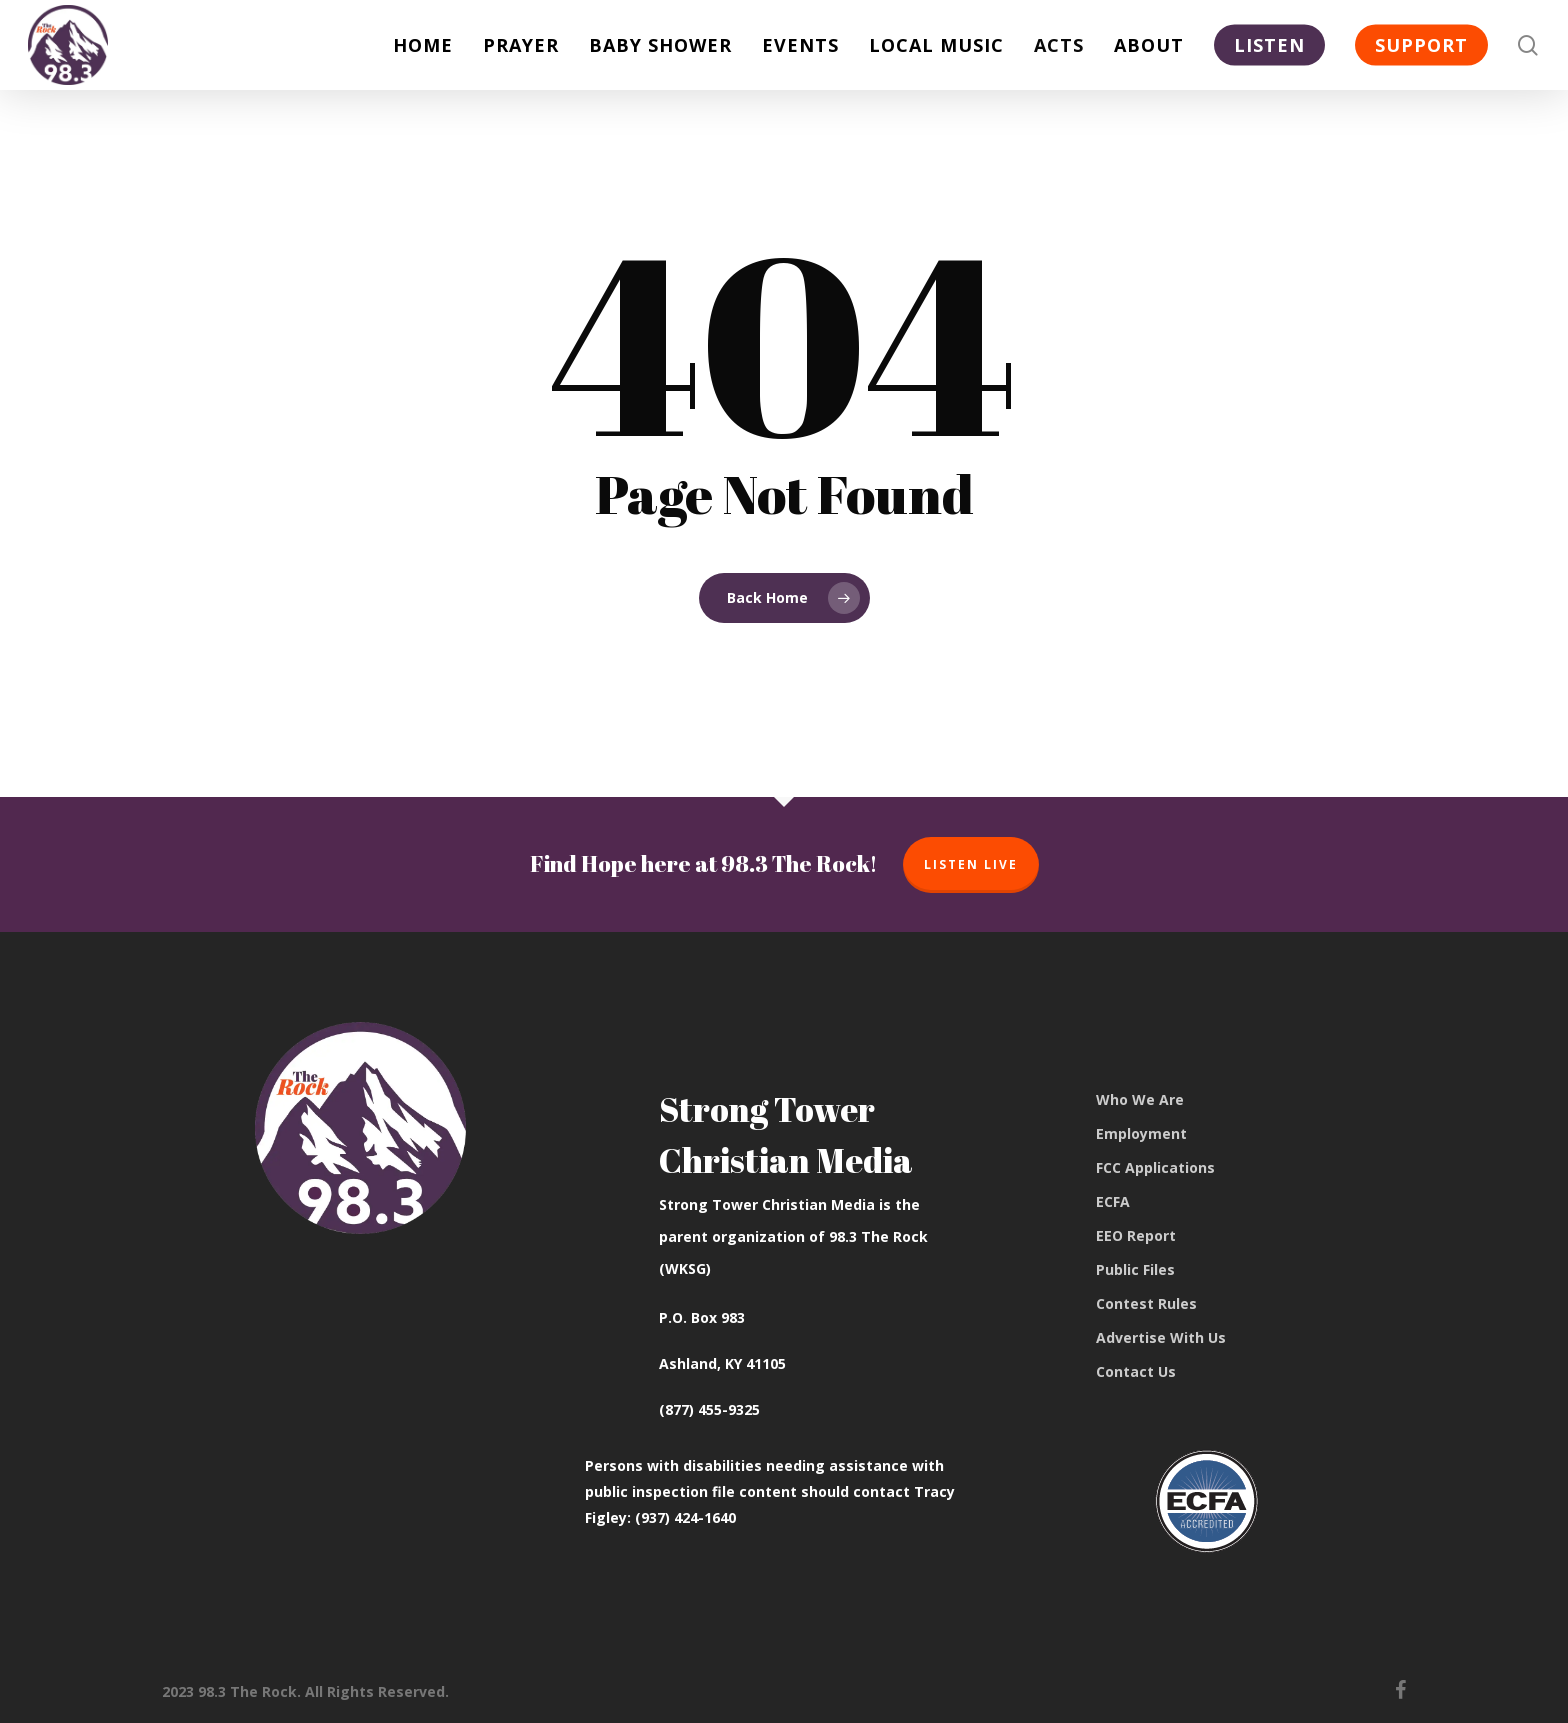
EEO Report (1136, 1235)
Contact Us (1136, 1371)
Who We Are (1140, 1099)
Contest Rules (1146, 1303)
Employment (1141, 1133)
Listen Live (971, 864)
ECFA (1113, 1201)
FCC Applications (1155, 1167)
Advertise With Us (1161, 1337)
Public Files (1135, 1269)
